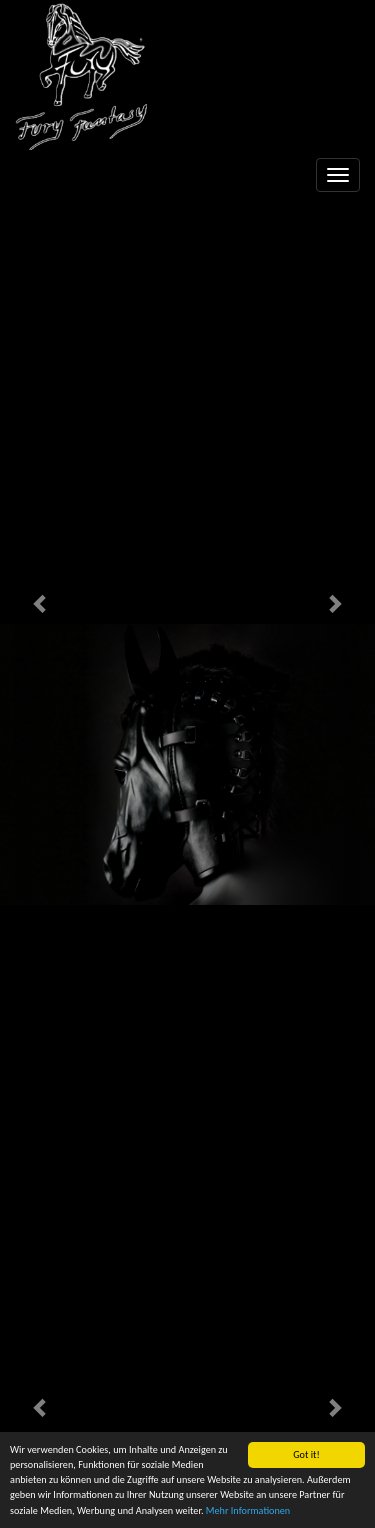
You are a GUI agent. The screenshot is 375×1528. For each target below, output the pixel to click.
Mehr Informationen (248, 1511)
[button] (41, 603)
